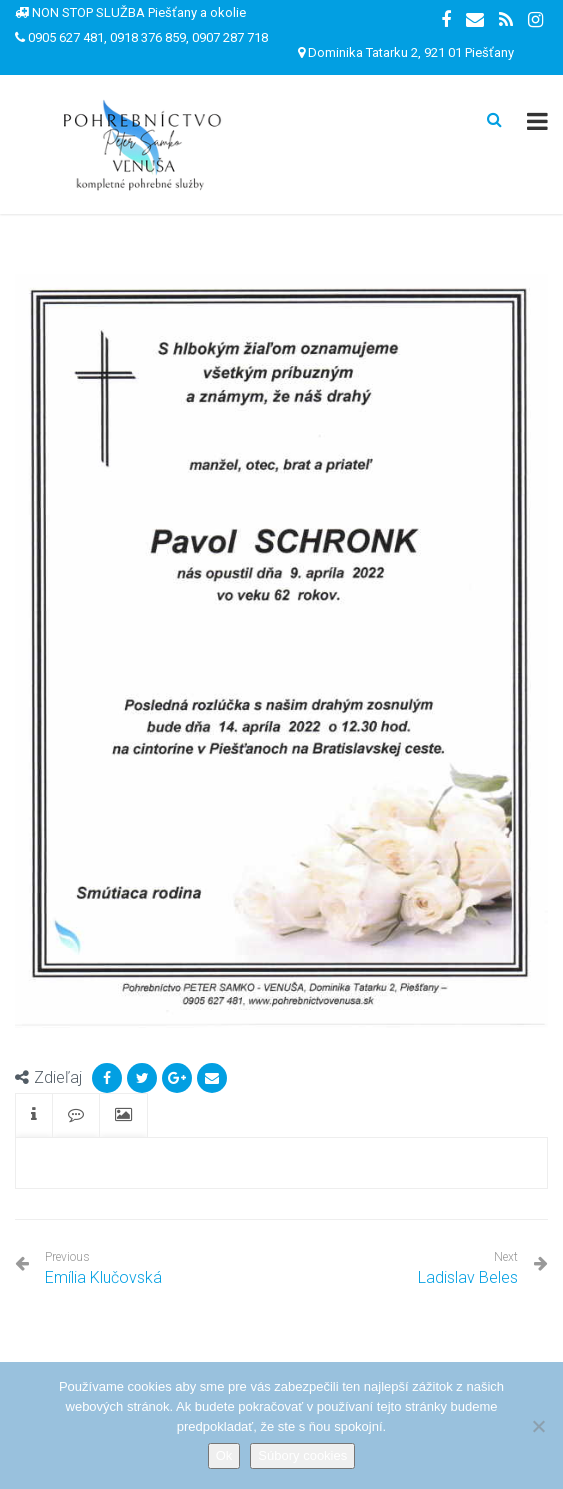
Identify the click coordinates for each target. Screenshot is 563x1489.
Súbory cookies (302, 1455)
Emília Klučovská (103, 1268)
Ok (224, 1455)
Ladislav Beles (468, 1277)
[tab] (34, 1115)
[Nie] (538, 1426)
